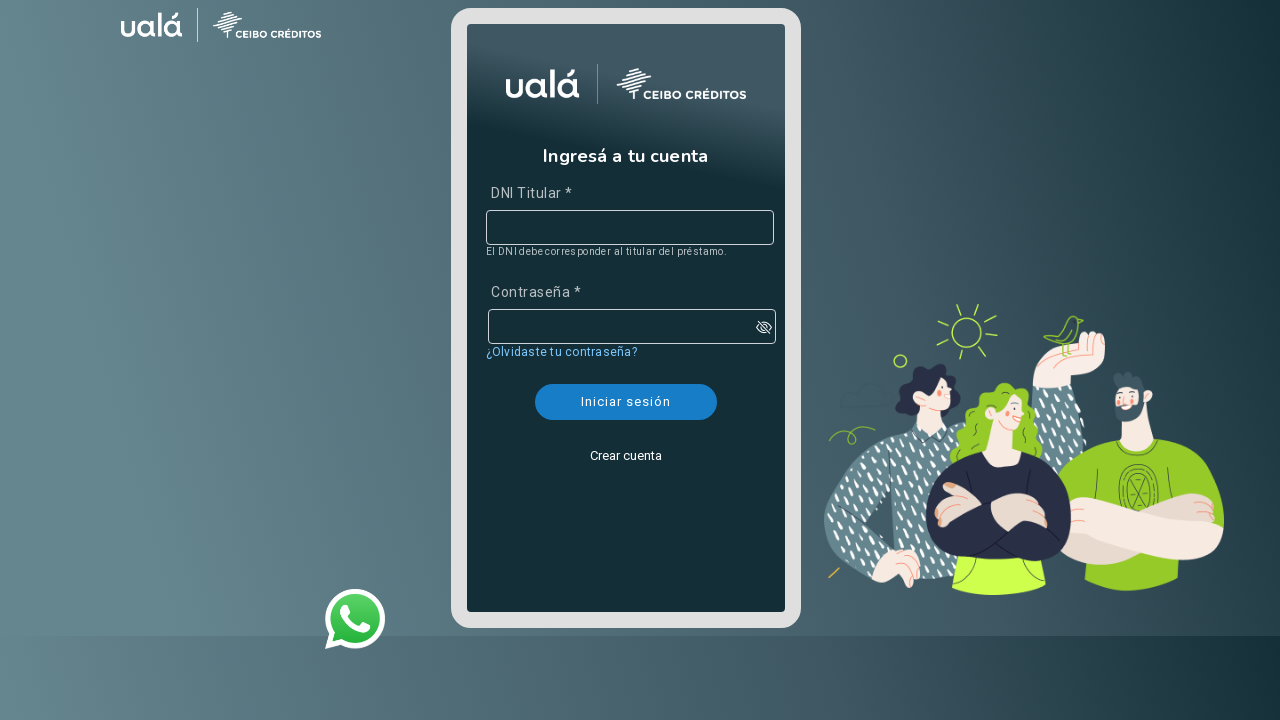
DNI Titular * (532, 193)
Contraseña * (536, 292)
